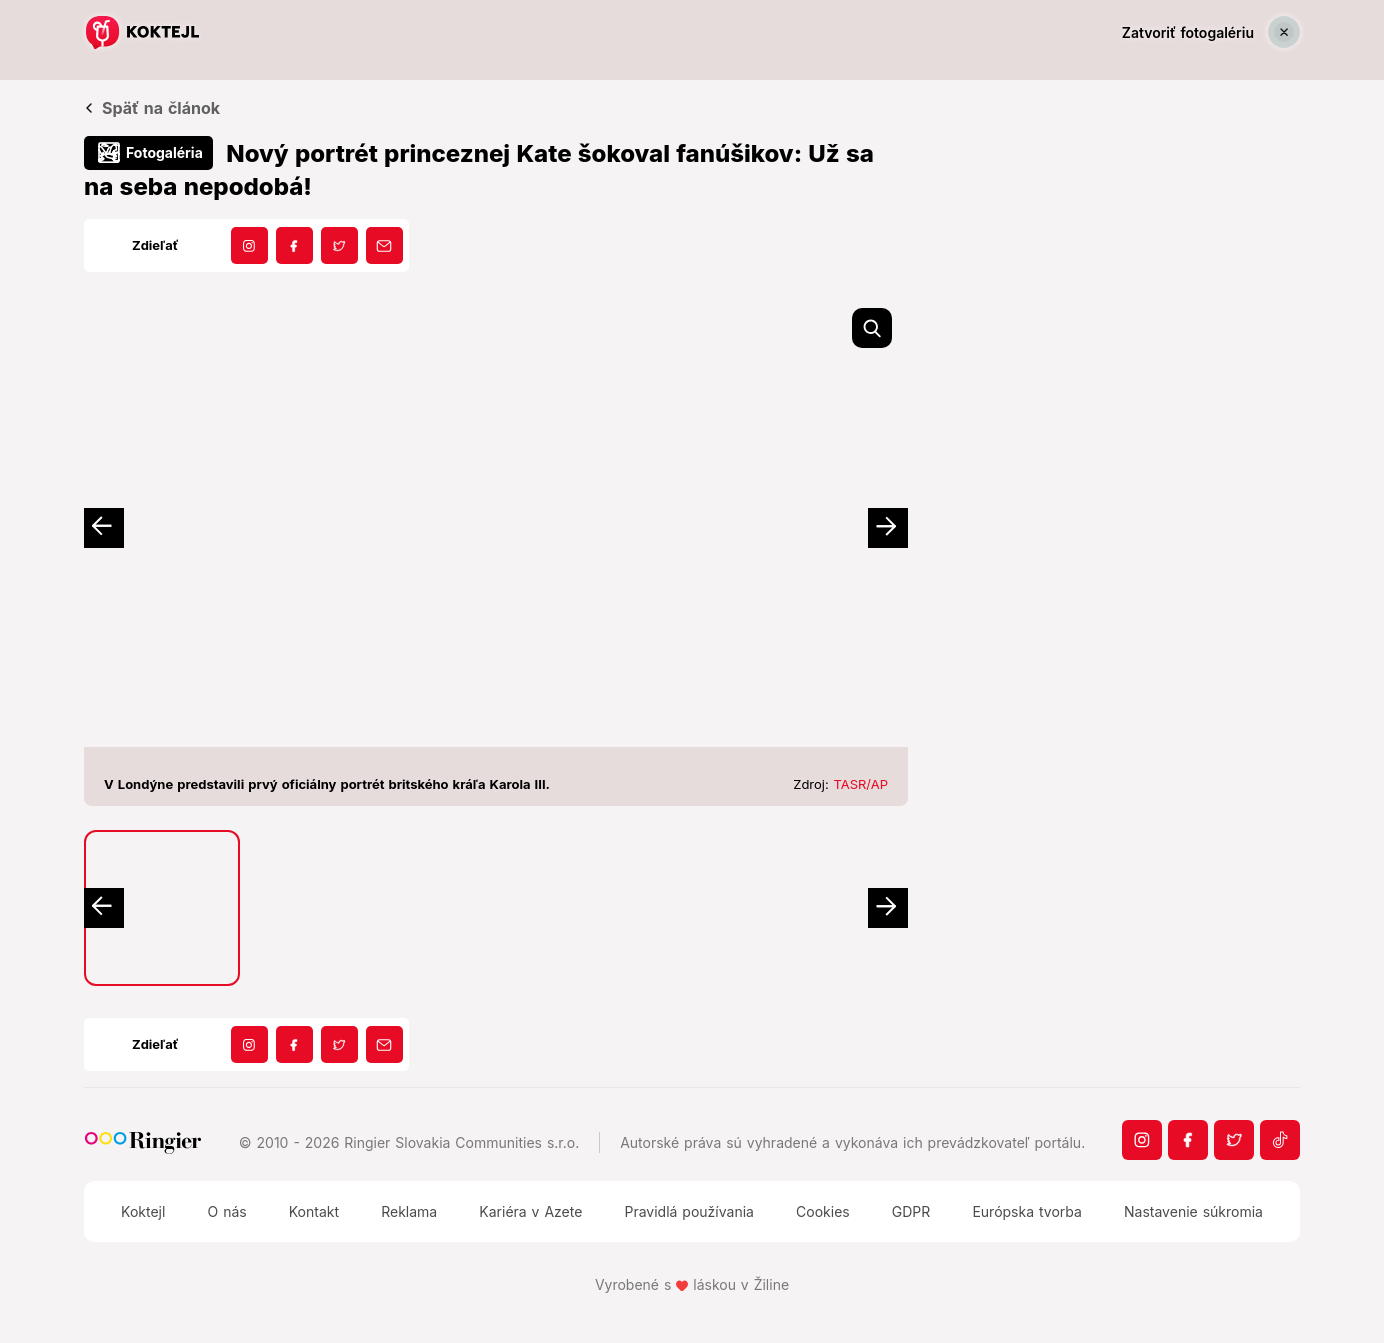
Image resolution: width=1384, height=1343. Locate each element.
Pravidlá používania (688, 1211)
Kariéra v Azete (530, 1211)
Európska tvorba (1026, 1211)
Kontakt (314, 1211)
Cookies (823, 1211)
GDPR (911, 1211)
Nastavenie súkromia (1193, 1211)
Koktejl (143, 1211)
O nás (226, 1211)
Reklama (409, 1211)
